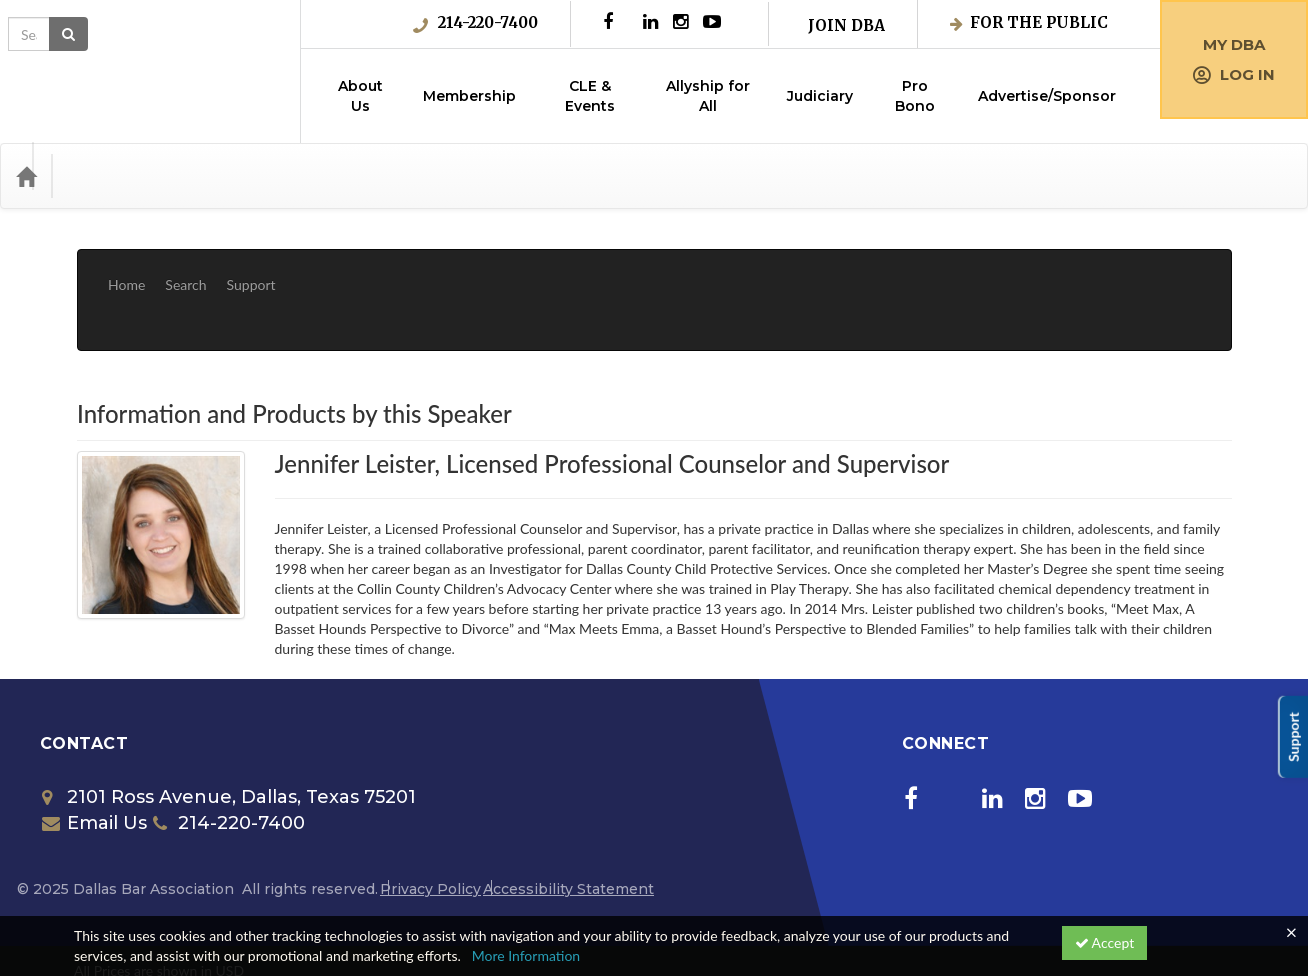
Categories (110, 176)
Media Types (215, 176)
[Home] (26, 176)
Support (251, 269)
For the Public (1029, 22)
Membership (469, 96)
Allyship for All (708, 96)
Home (126, 269)
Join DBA (846, 25)
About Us (360, 96)
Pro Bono (915, 96)
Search (185, 269)
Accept (1105, 942)
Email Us (94, 763)
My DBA (1234, 44)
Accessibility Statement (568, 829)
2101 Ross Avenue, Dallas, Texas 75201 (229, 737)
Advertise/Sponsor (1047, 96)
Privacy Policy (430, 829)
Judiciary (820, 96)
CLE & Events (590, 96)
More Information (526, 955)
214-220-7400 (475, 23)
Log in (1234, 74)
